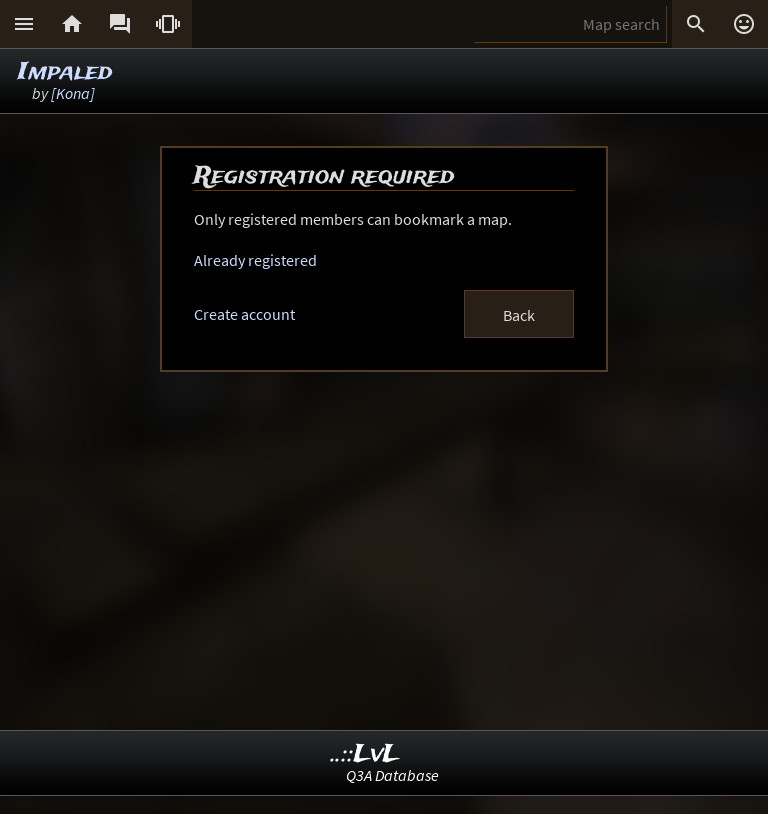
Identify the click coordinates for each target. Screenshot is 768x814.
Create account (244, 314)
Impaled (65, 72)
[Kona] (73, 93)
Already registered (255, 260)
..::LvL (365, 754)
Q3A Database (392, 775)
